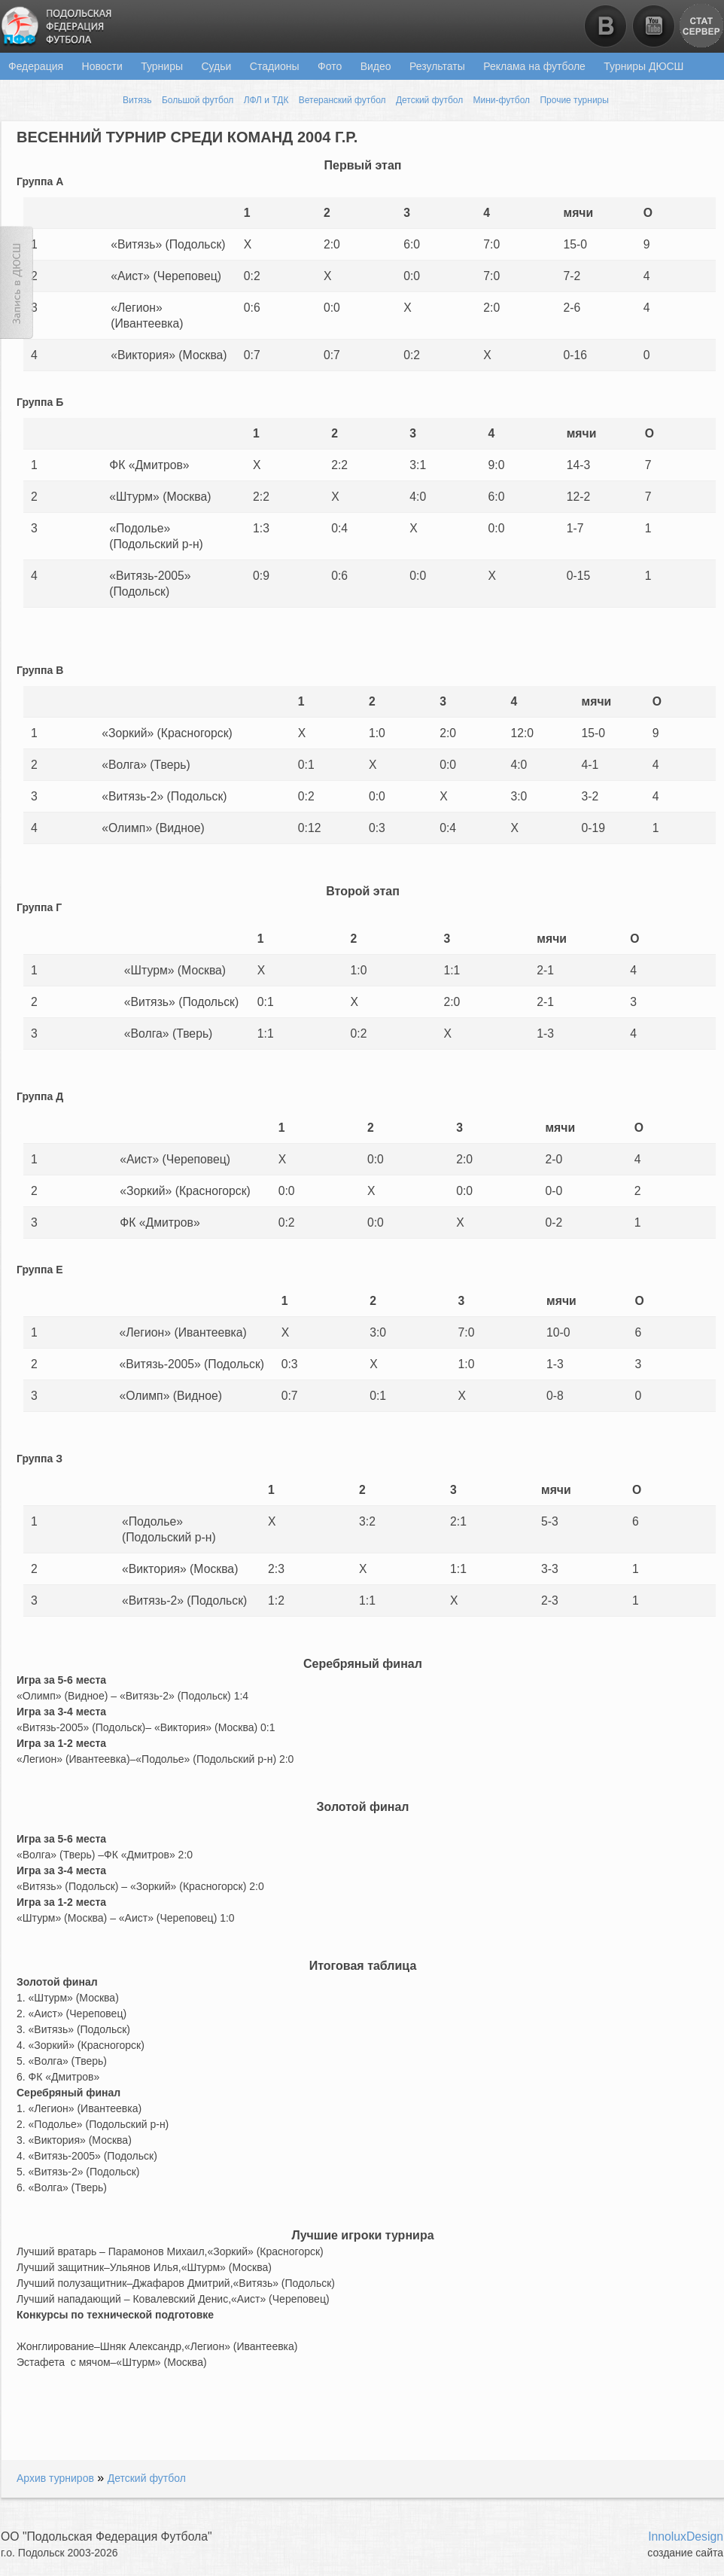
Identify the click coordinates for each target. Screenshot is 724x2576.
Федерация (35, 66)
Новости (102, 66)
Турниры (162, 66)
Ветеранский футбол (342, 100)
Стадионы (275, 66)
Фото (330, 66)
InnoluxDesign (685, 2536)
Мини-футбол (502, 100)
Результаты (437, 66)
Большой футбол (197, 100)
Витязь (137, 100)
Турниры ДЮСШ (643, 66)
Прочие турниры (574, 100)
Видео (375, 66)
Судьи (216, 66)
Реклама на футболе (534, 66)
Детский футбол (429, 100)
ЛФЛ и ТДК (266, 100)
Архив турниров (55, 2478)
